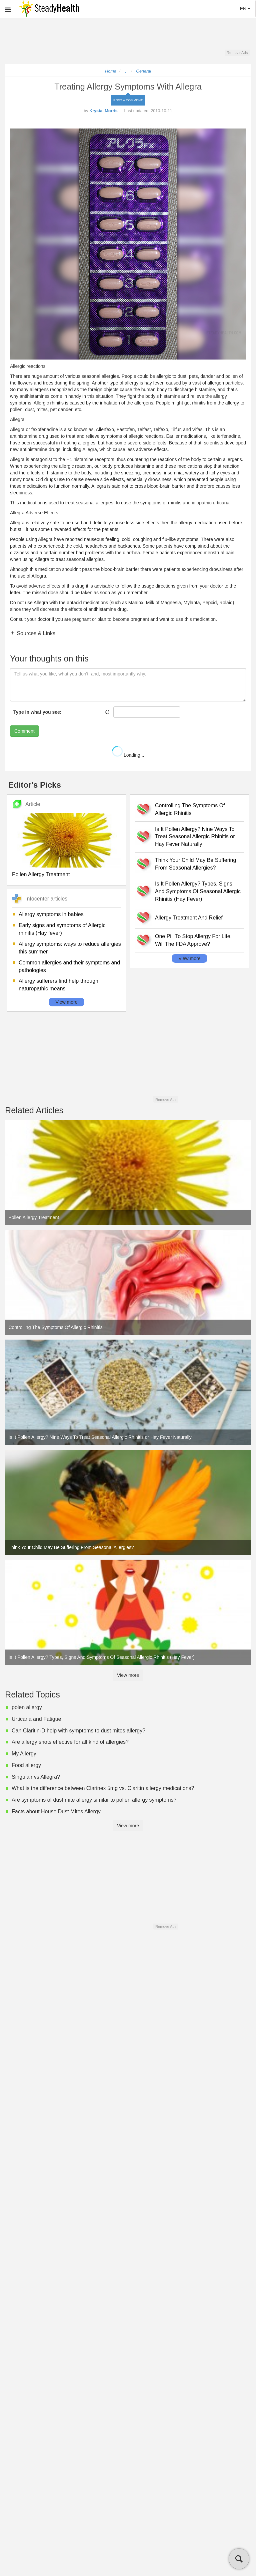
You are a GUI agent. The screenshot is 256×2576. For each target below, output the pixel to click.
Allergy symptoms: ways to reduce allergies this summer (70, 947)
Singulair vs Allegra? (36, 1777)
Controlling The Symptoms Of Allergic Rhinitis (190, 809)
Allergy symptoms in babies (51, 914)
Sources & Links (35, 633)
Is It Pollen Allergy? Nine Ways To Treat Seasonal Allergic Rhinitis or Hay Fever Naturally (195, 836)
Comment (24, 731)
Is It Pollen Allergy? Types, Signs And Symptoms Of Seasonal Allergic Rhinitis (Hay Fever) (198, 891)
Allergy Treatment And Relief (189, 917)
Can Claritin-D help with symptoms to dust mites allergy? (78, 1730)
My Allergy (24, 1753)
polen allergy (27, 1707)
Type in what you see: (37, 712)
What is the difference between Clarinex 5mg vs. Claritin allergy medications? (103, 1788)
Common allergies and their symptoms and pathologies (69, 966)
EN (245, 8)
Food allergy (26, 1765)
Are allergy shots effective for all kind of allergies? (70, 1742)
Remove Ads (237, 53)
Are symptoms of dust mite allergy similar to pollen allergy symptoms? (94, 1800)
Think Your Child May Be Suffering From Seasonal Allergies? (195, 864)
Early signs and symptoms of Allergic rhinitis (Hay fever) (62, 929)
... (126, 71)
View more (67, 1002)
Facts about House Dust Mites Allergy (56, 1811)
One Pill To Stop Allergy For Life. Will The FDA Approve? (193, 940)
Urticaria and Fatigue (36, 1719)
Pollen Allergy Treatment (41, 874)
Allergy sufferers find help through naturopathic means (58, 984)
